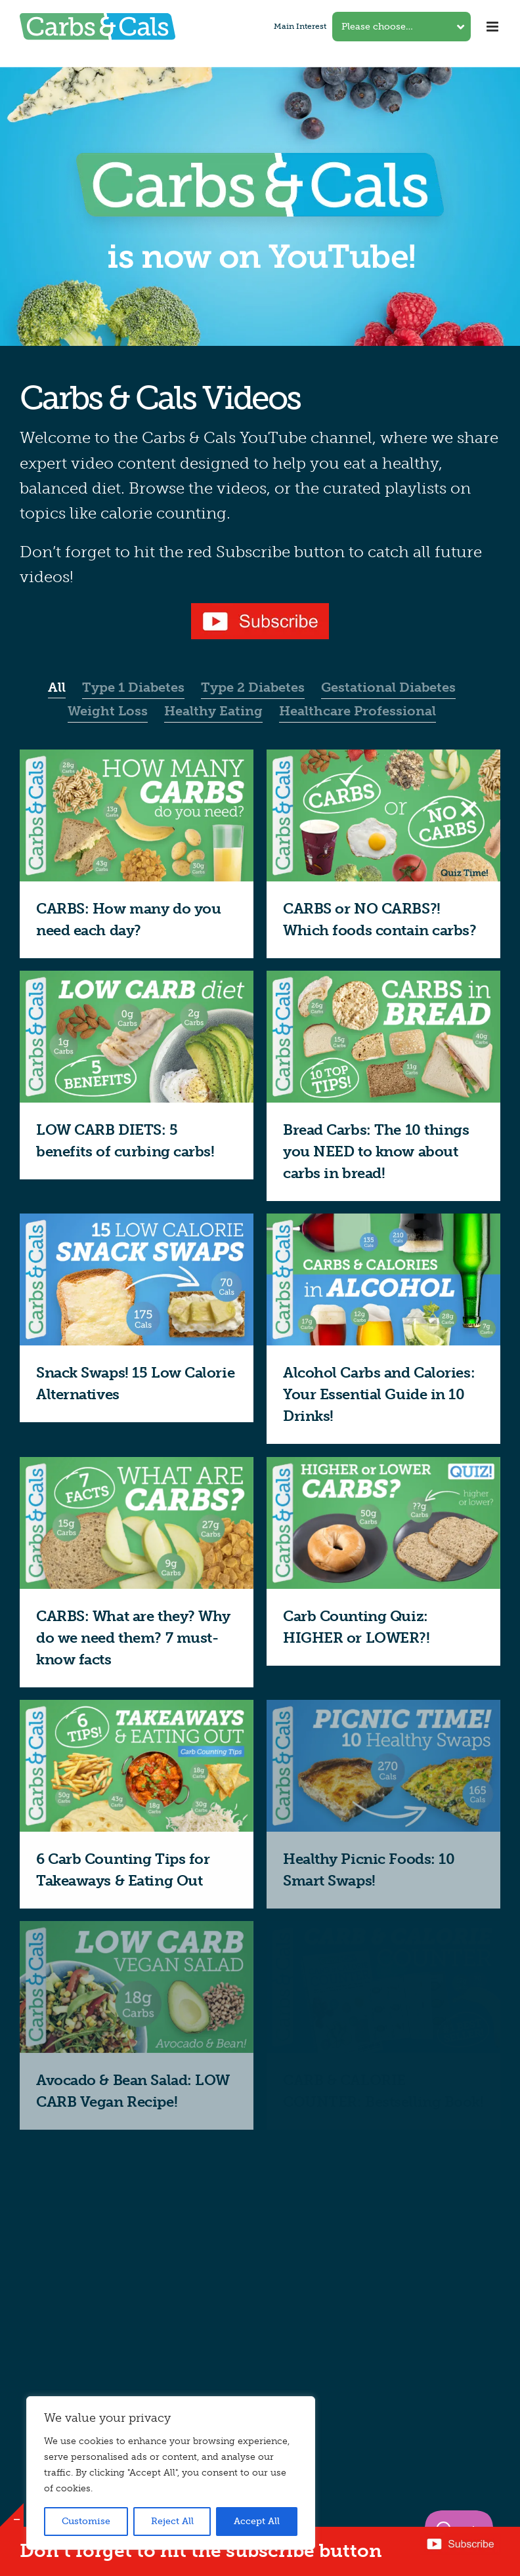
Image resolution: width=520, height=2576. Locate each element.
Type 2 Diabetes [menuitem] (253, 687)
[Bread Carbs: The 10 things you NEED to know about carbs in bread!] (383, 979)
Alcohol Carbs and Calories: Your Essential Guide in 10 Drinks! (379, 1394)
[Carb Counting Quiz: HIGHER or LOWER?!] (383, 1465)
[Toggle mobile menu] (493, 26)
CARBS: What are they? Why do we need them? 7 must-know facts (133, 1637)
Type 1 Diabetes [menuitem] (133, 687)
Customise (86, 2521)
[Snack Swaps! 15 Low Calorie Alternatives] (136, 1221)
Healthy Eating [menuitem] (213, 711)
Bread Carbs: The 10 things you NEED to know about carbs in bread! (376, 1151)
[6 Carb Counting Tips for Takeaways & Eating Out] (136, 1708)
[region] (170, 2473)
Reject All (172, 2521)
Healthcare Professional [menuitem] (357, 711)
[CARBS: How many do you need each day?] (136, 757)
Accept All (257, 2521)
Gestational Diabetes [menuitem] (388, 687)
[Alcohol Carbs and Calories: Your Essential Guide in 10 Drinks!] (383, 1221)
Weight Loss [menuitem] (108, 711)
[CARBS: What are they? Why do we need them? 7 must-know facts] (136, 1465)
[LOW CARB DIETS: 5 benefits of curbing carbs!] (136, 979)
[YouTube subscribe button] (260, 608)
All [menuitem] (57, 687)
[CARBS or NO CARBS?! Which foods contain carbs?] (383, 757)
